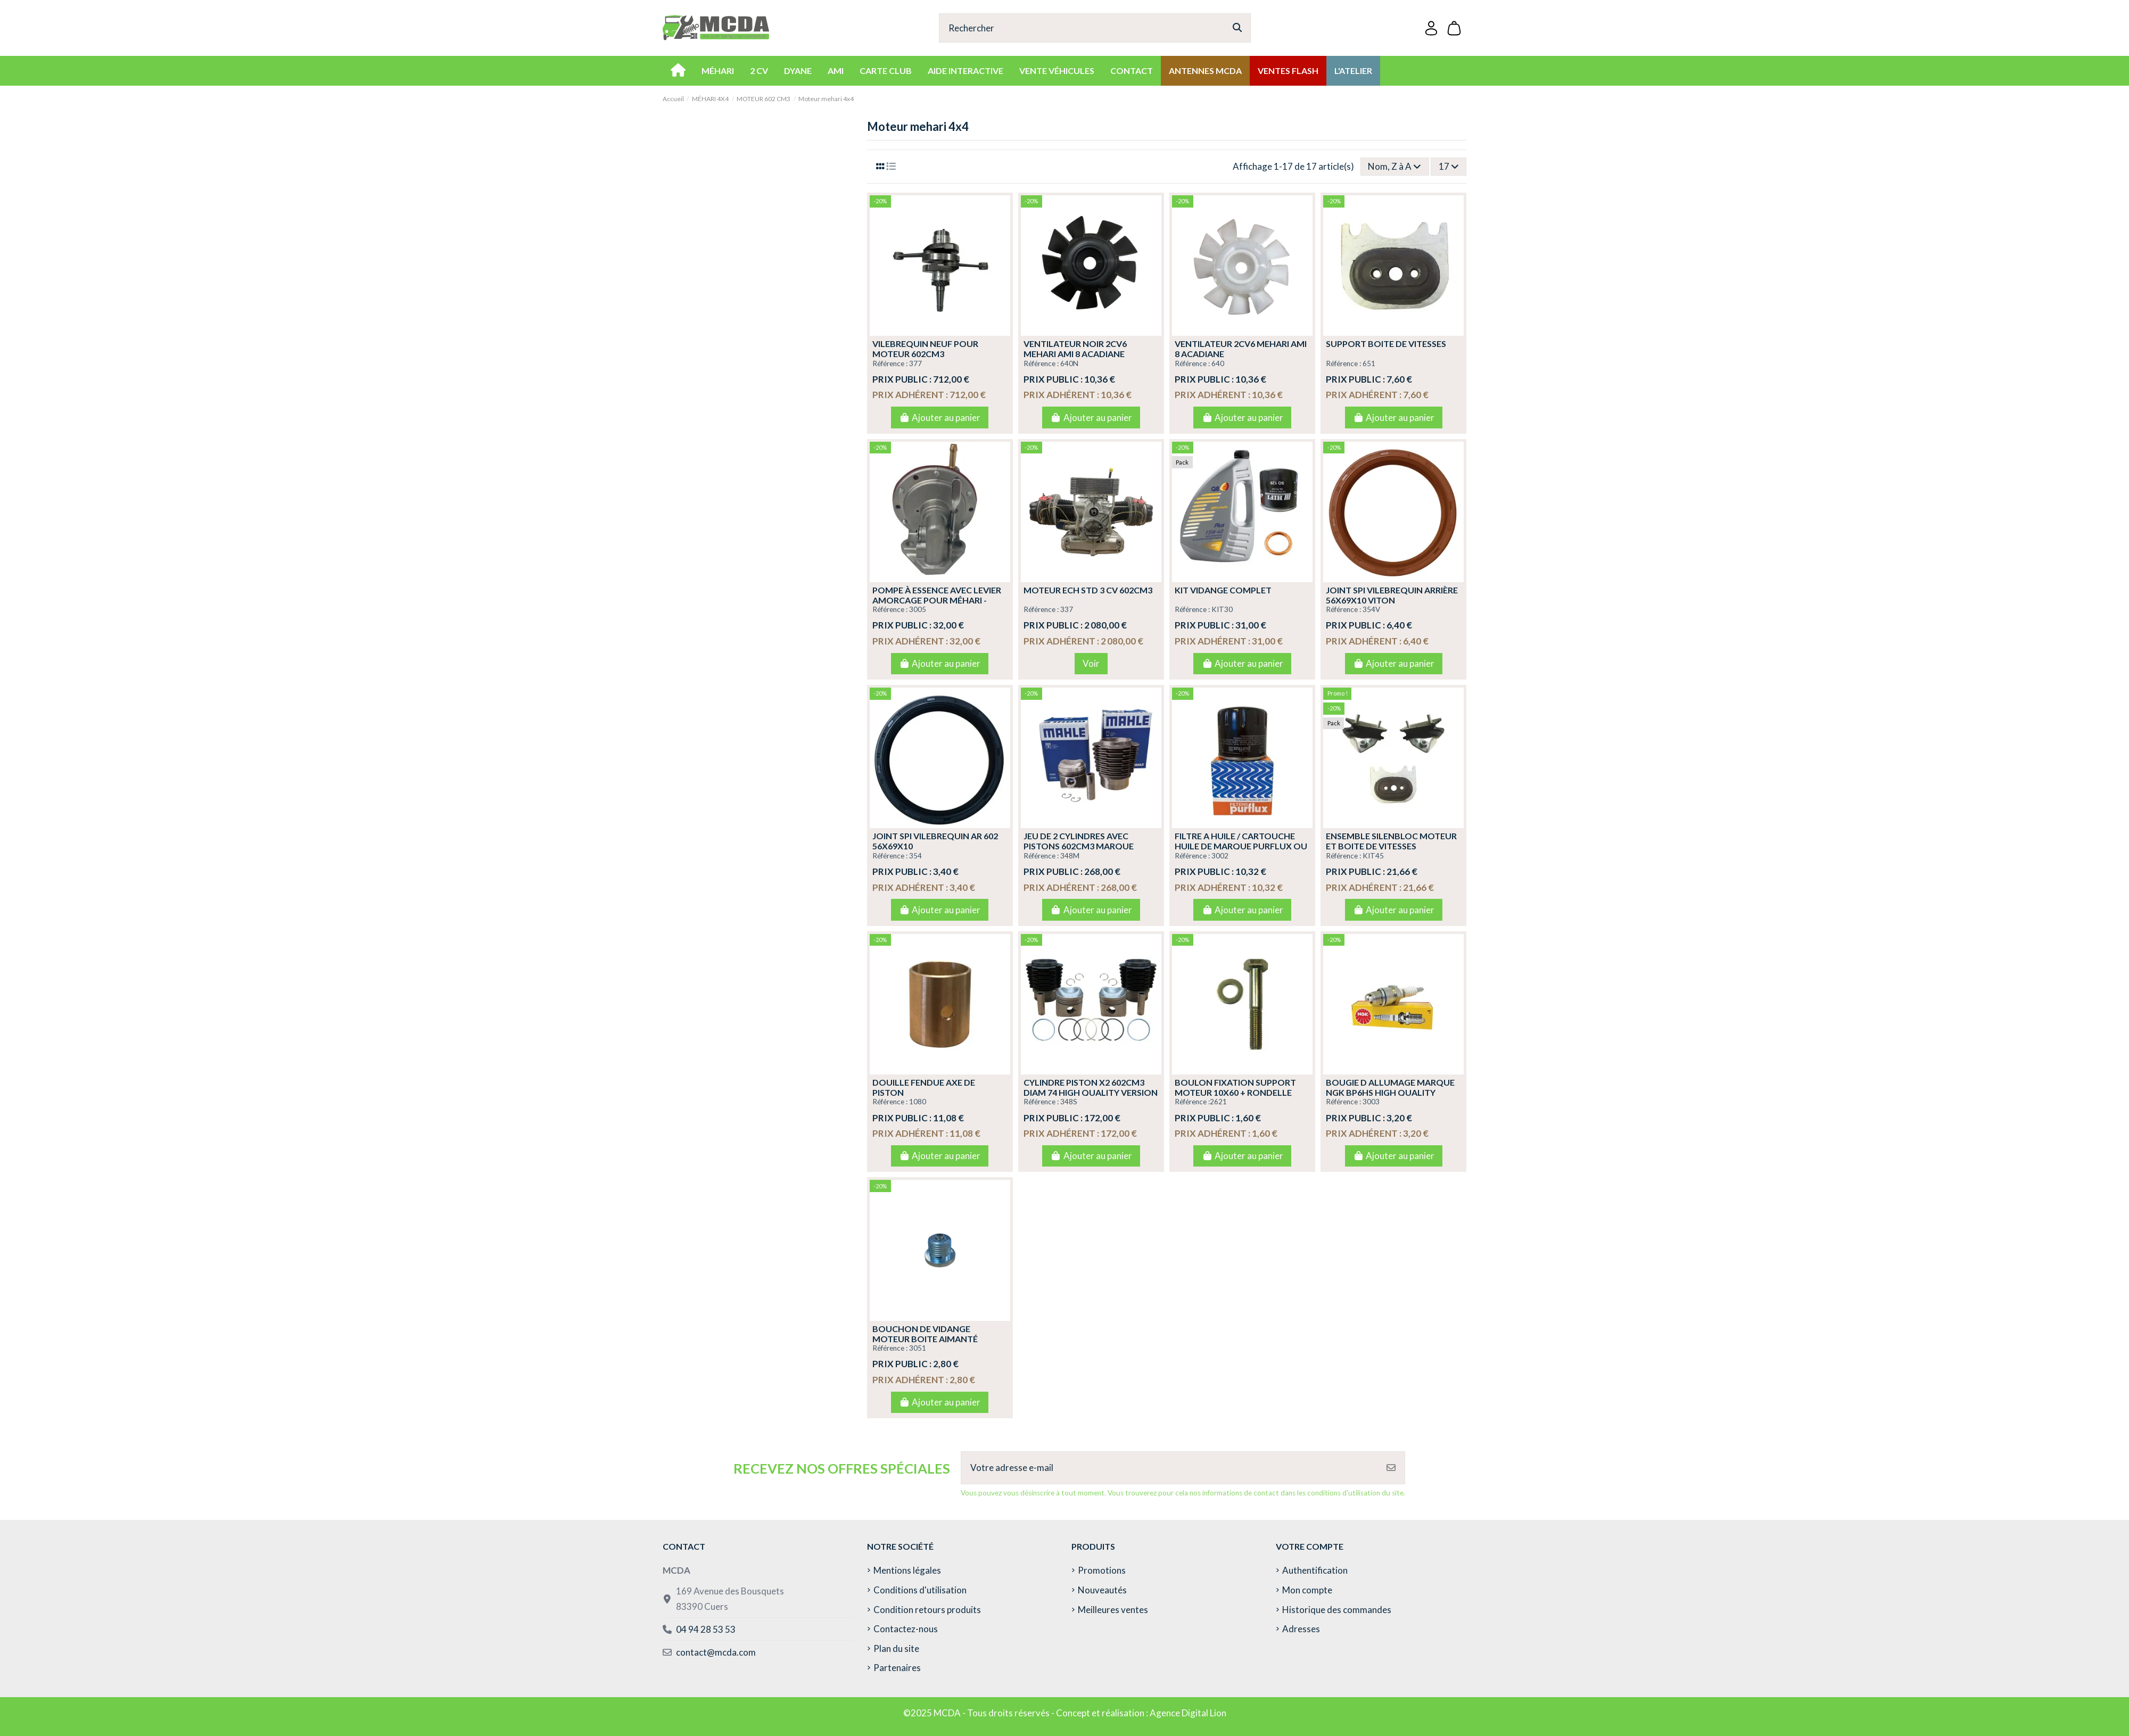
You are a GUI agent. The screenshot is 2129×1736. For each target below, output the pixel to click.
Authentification (1315, 1570)
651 (1369, 363)
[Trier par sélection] (1394, 167)
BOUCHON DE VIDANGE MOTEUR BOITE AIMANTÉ (925, 1334)
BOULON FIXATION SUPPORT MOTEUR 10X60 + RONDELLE (1235, 1087)
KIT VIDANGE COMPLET (1223, 590)
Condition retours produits (927, 1609)
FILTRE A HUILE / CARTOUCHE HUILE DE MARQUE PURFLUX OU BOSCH (1241, 846)
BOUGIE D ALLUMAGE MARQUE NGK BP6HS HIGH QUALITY (1390, 1087)
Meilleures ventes (1113, 1609)
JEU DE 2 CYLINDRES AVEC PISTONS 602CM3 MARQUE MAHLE (1079, 846)
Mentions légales (907, 1570)
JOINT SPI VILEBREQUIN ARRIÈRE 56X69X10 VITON (1392, 595)
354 (915, 856)
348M (1069, 856)
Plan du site (896, 1648)
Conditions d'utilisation (920, 1590)
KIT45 (1373, 856)
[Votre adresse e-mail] (1169, 1468)
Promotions (1102, 1570)
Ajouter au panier (939, 417)
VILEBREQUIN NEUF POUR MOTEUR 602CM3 (925, 348)
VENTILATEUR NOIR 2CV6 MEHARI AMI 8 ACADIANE (1075, 348)
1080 (917, 1101)
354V (1371, 609)
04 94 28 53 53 (706, 1629)
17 (1449, 166)
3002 (1219, 856)
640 (1217, 363)
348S (1068, 1101)
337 (1066, 609)
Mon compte (1307, 1590)
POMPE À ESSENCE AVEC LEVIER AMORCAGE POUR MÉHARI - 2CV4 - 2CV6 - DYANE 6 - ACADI (936, 600)
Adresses (1301, 1628)
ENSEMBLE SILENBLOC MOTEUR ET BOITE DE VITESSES (1391, 841)
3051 (917, 1348)
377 (915, 363)
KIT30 (1222, 609)
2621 (1218, 1101)
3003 (1371, 1101)
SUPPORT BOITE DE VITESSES (1386, 343)
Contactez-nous (905, 1628)
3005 (917, 609)
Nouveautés (1102, 1590)
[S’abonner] (1391, 1468)
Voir (1091, 663)
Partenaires (897, 1667)
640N (1069, 363)
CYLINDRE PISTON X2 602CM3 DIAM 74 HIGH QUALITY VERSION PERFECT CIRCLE (1091, 1092)
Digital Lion (1204, 1712)
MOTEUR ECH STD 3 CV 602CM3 (1088, 590)
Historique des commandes (1336, 1609)
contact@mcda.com (716, 1652)
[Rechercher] (1237, 28)
